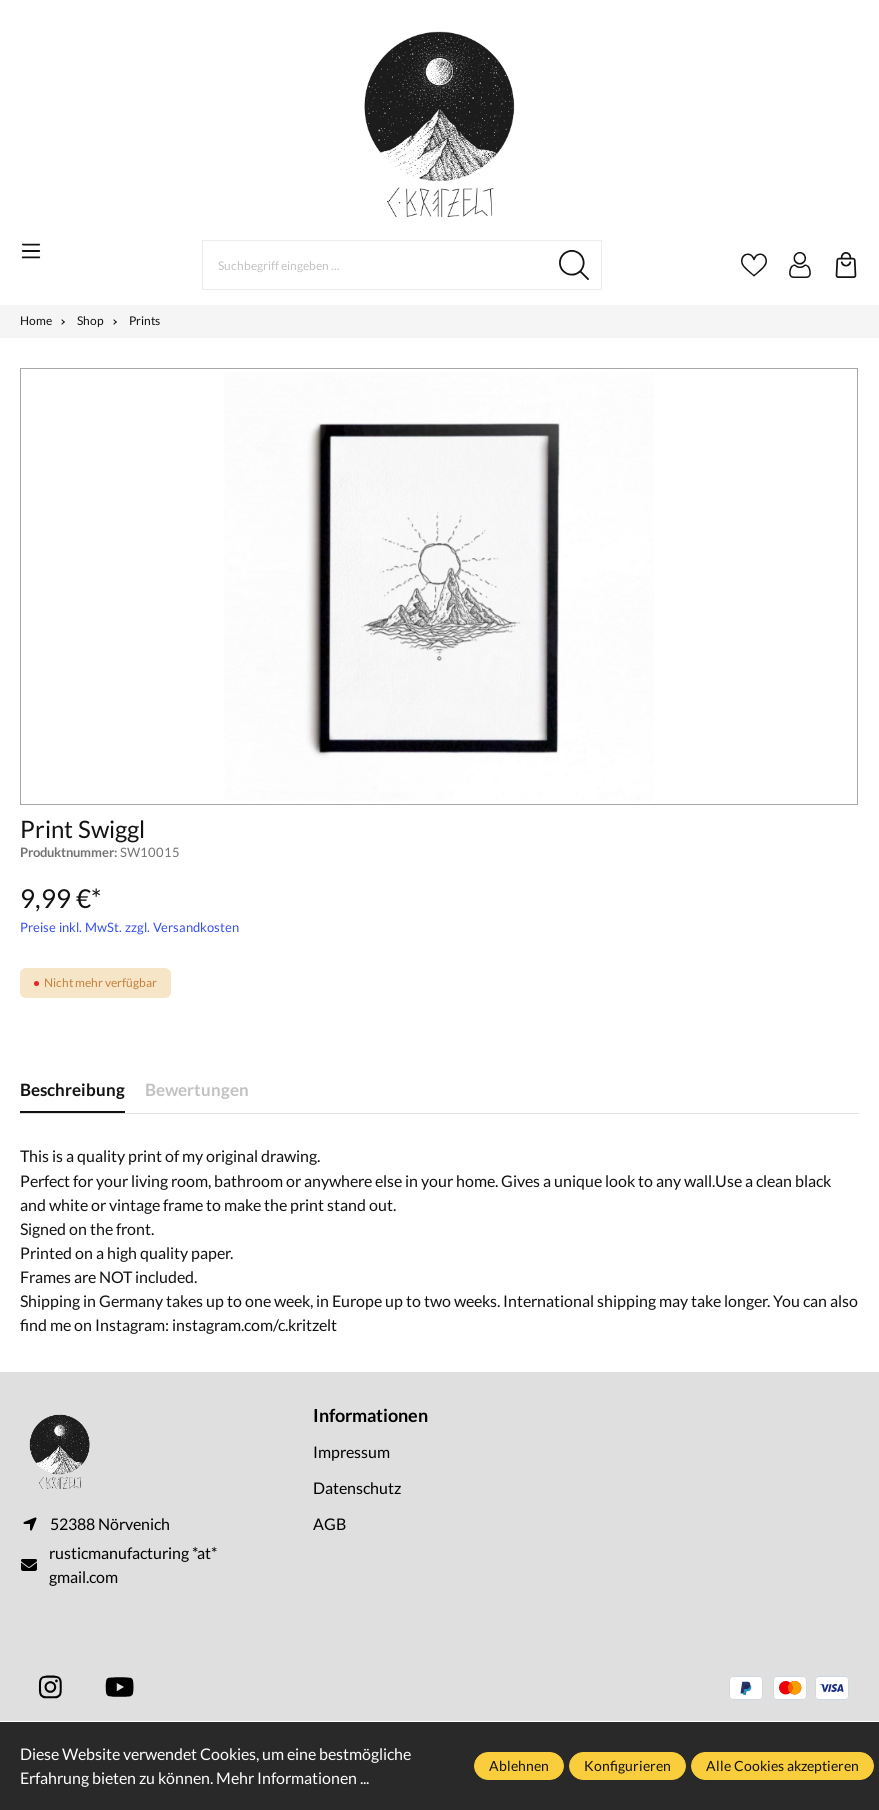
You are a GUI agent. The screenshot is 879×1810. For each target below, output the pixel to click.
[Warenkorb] (846, 265)
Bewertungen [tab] (197, 1090)
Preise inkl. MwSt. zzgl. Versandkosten (129, 927)
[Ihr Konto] (800, 265)
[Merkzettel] (754, 265)
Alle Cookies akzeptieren (782, 1765)
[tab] (72, 1090)
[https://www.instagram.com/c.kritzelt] (50, 1687)
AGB (329, 1523)
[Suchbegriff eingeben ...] (375, 265)
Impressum (351, 1451)
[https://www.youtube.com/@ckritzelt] (120, 1687)
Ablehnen (519, 1765)
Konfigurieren (627, 1765)
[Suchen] (574, 265)
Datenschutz (357, 1487)
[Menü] (31, 251)
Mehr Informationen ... (292, 1777)
